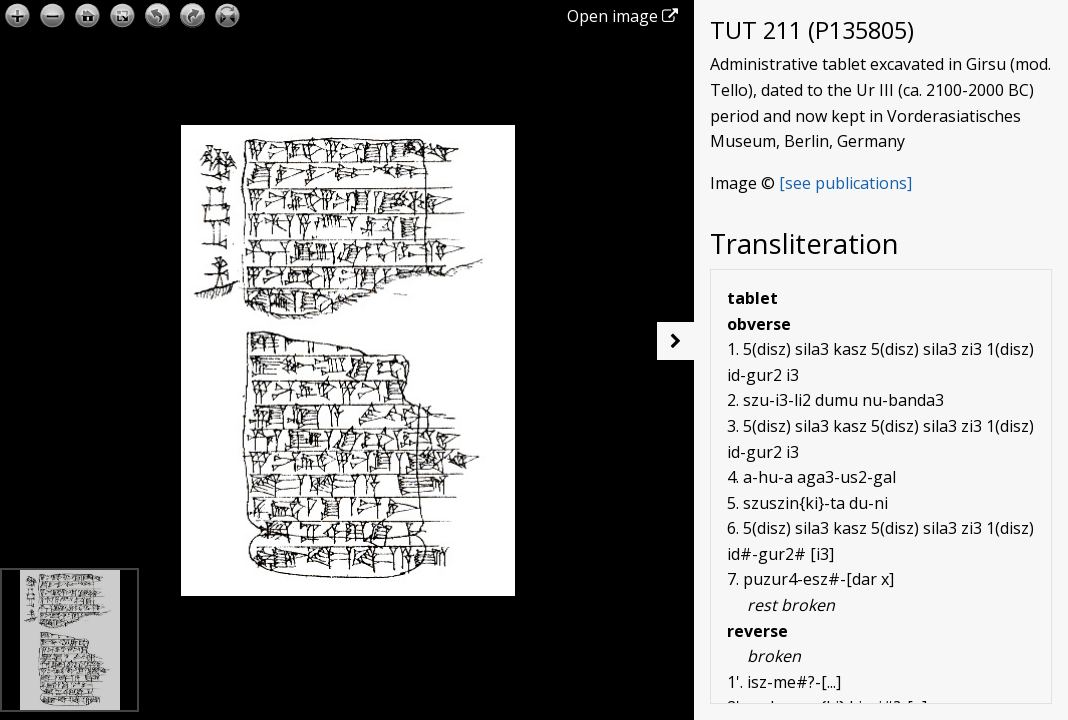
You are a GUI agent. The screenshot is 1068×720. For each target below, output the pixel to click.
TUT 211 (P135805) (812, 30)
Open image (622, 16)
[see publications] (845, 183)
